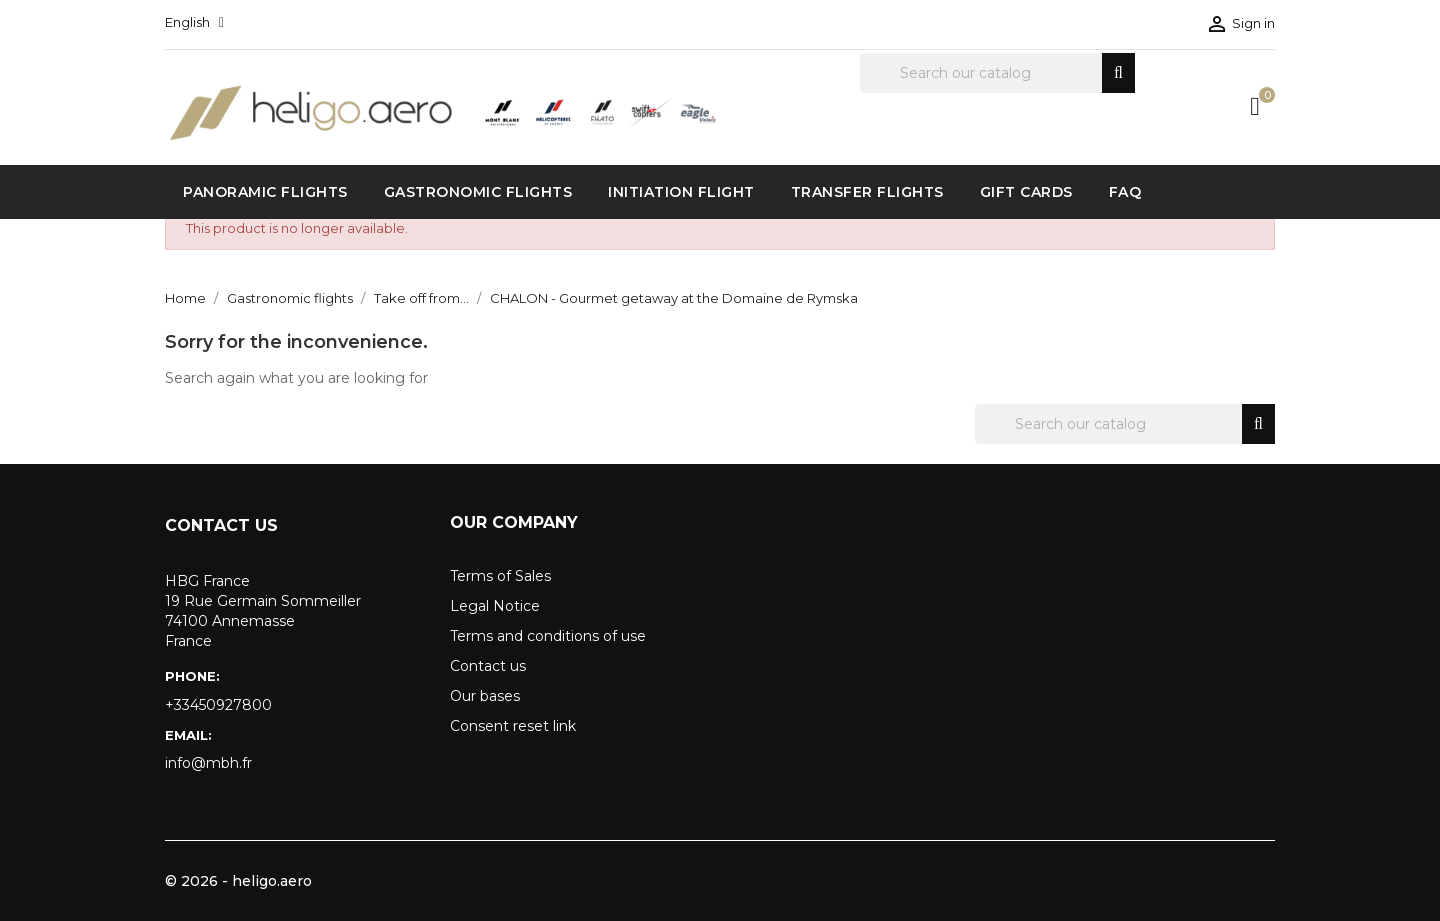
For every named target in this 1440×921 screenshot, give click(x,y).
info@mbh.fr (208, 763)
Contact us (488, 666)
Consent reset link (513, 726)
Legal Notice (495, 606)
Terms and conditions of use (548, 636)
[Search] (997, 73)
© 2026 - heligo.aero (238, 881)
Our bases (485, 696)
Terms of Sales (500, 576)
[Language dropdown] (194, 22)
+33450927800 (218, 705)
